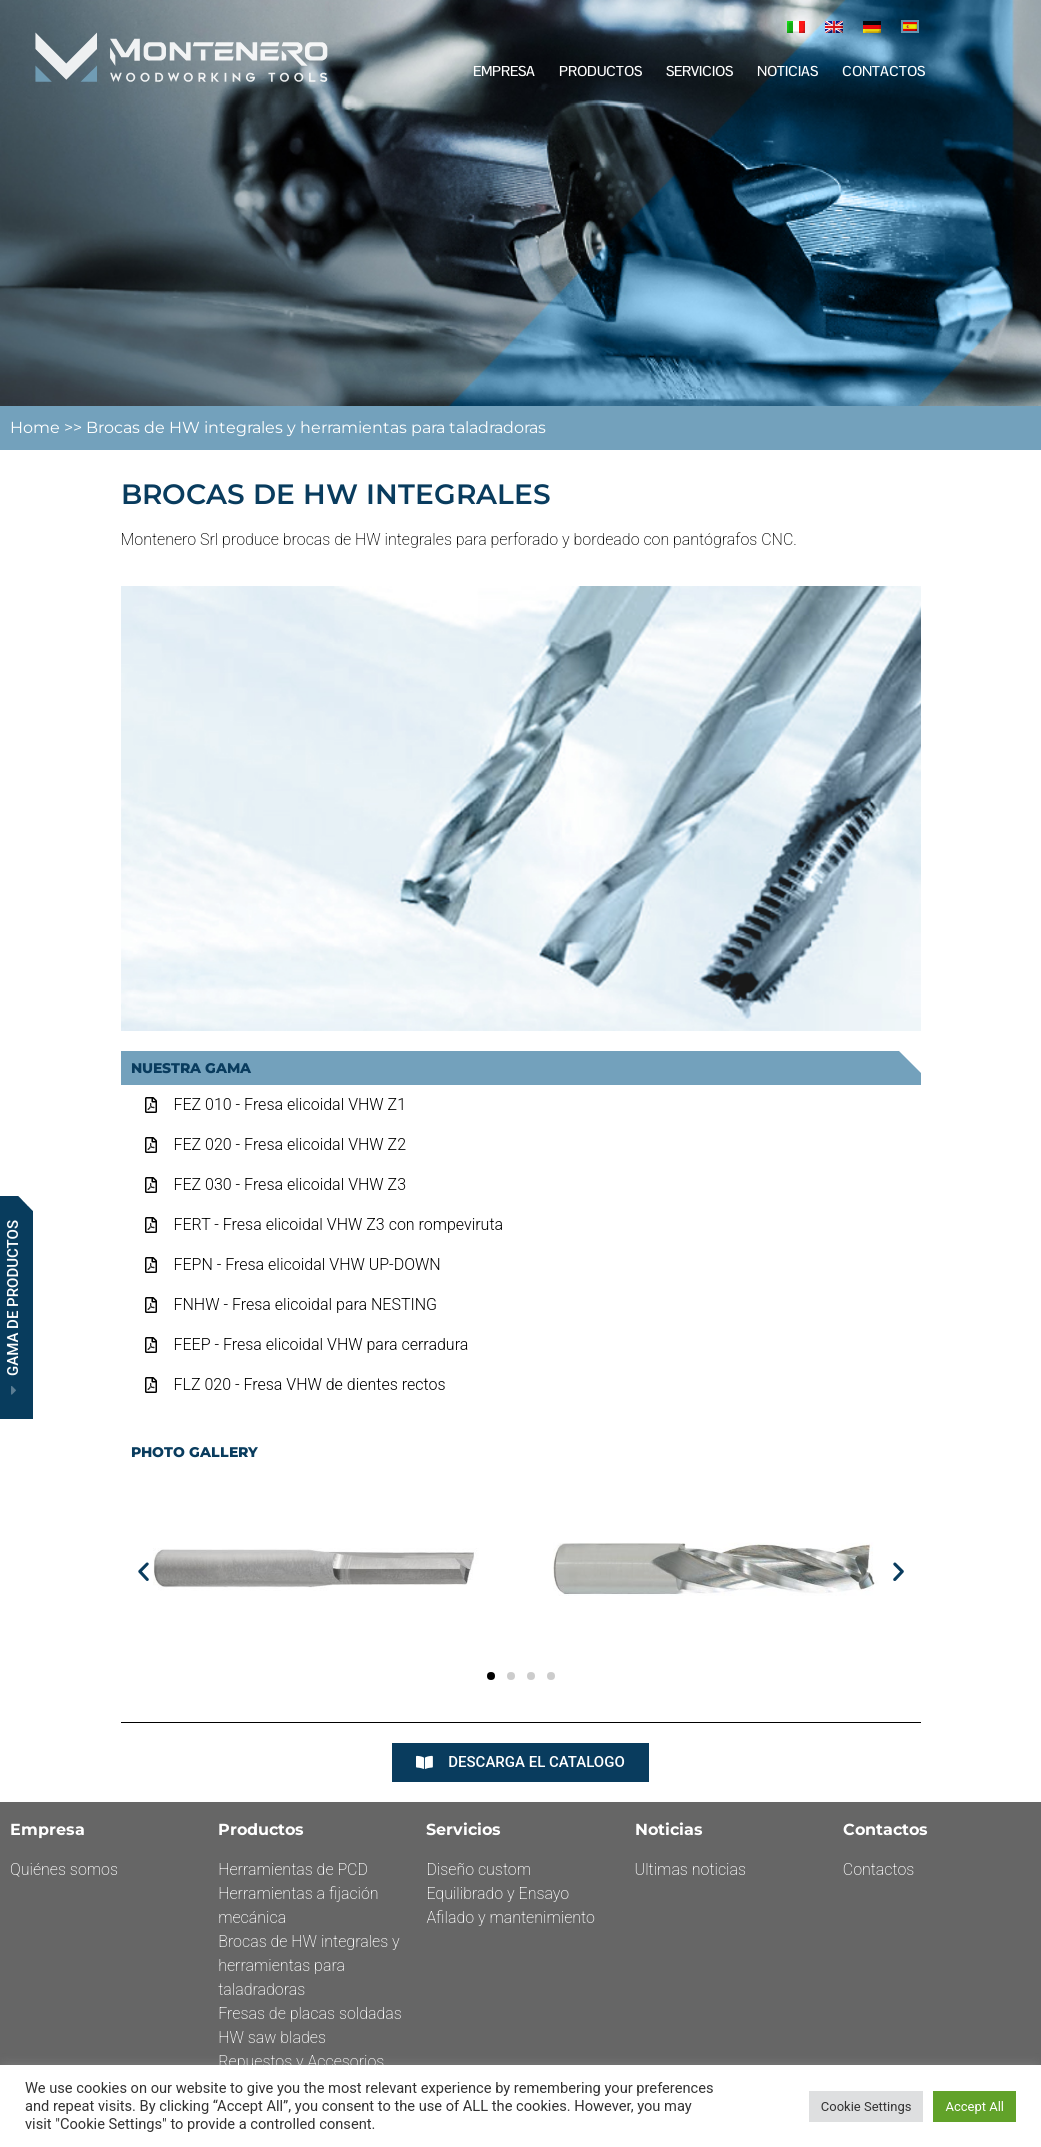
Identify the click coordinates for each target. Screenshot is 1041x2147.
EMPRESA (504, 71)
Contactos (883, 71)
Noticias (787, 71)
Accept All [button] (974, 2106)
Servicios (699, 71)
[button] (143, 1570)
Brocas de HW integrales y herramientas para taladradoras (316, 427)
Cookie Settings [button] (866, 2106)
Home (37, 427)
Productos (600, 71)
